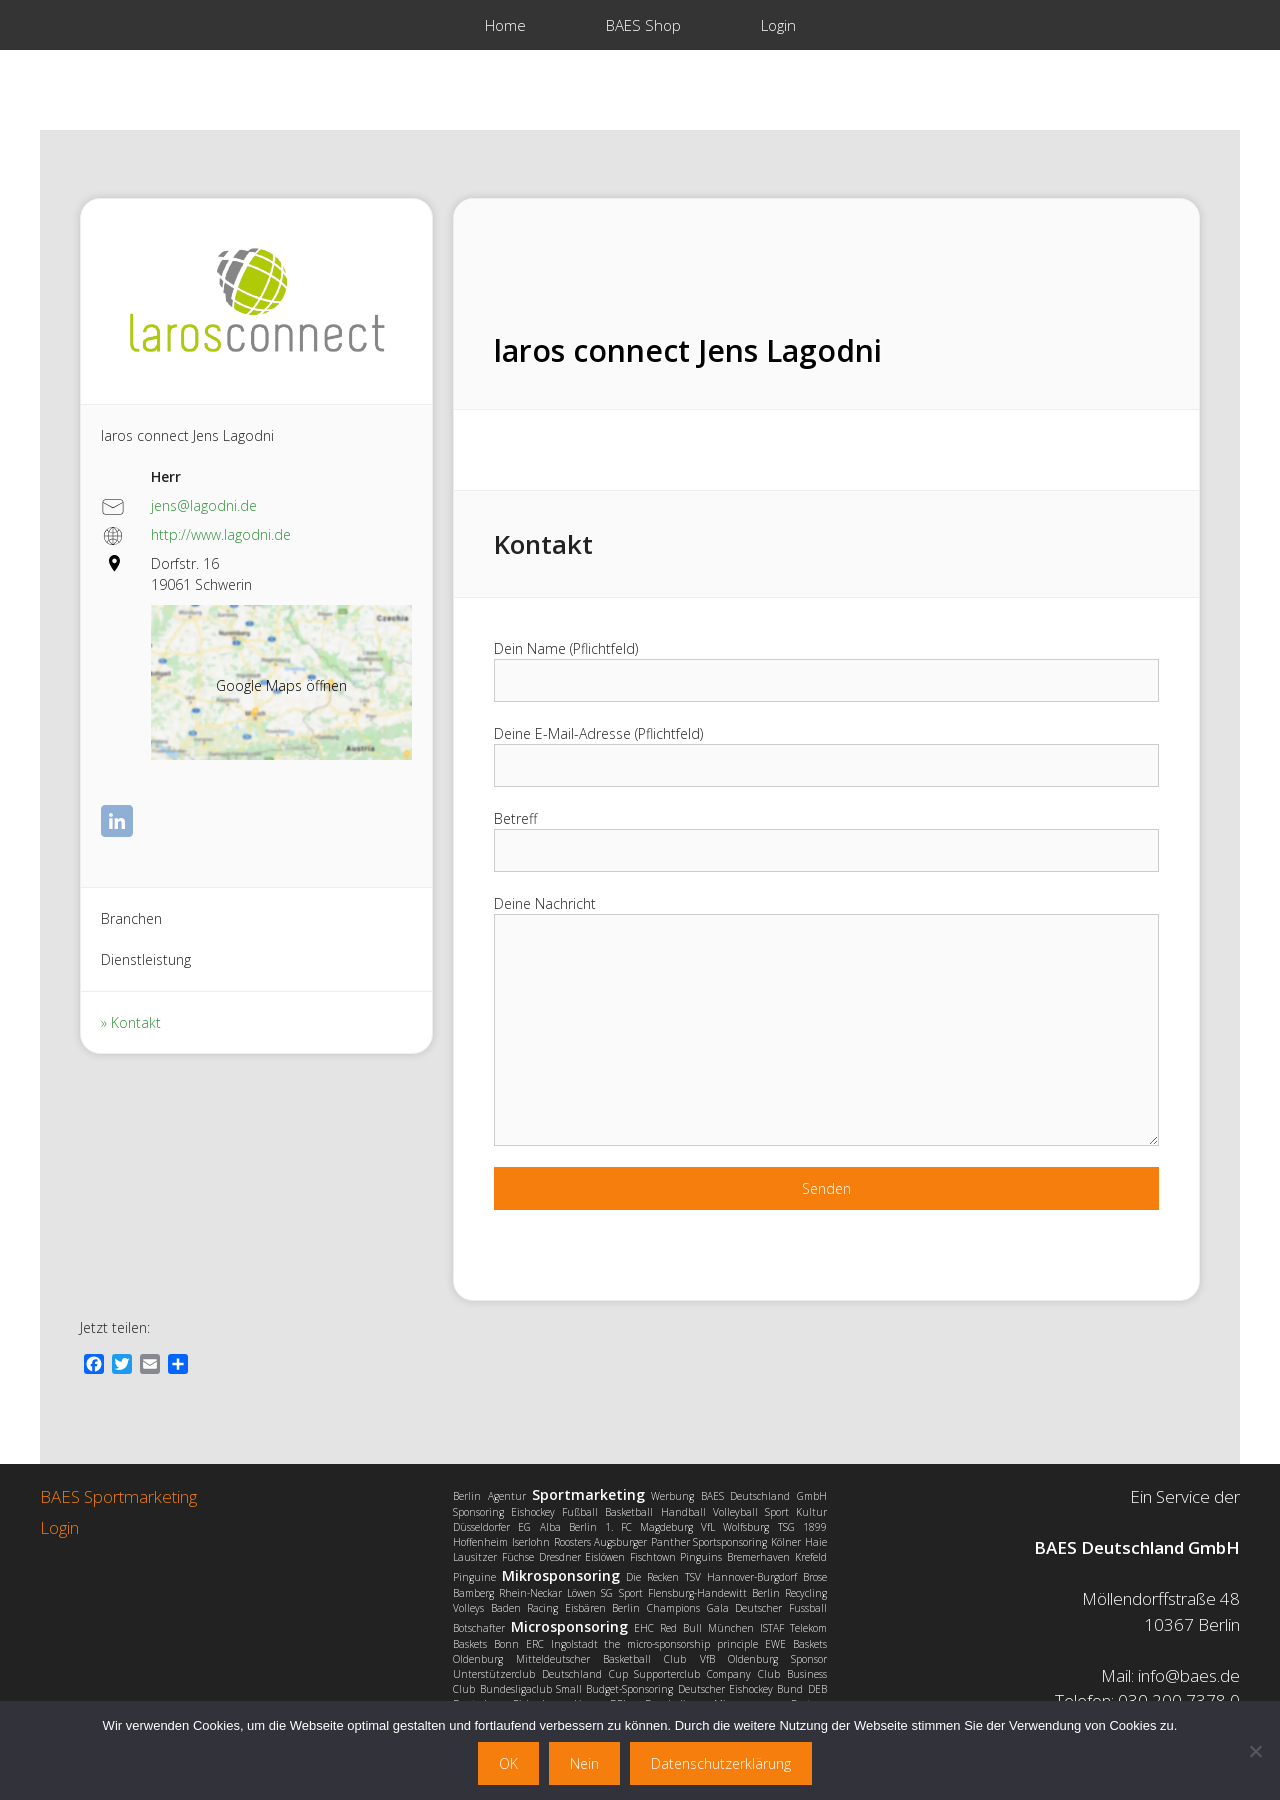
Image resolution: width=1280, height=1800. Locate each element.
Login (778, 25)
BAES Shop (643, 25)
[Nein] (1255, 1751)
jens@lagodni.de (204, 505)
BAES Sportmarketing (118, 1496)
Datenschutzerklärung (721, 1763)
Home (505, 25)
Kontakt (136, 1022)
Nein (584, 1763)
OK (508, 1763)
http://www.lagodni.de (221, 534)
